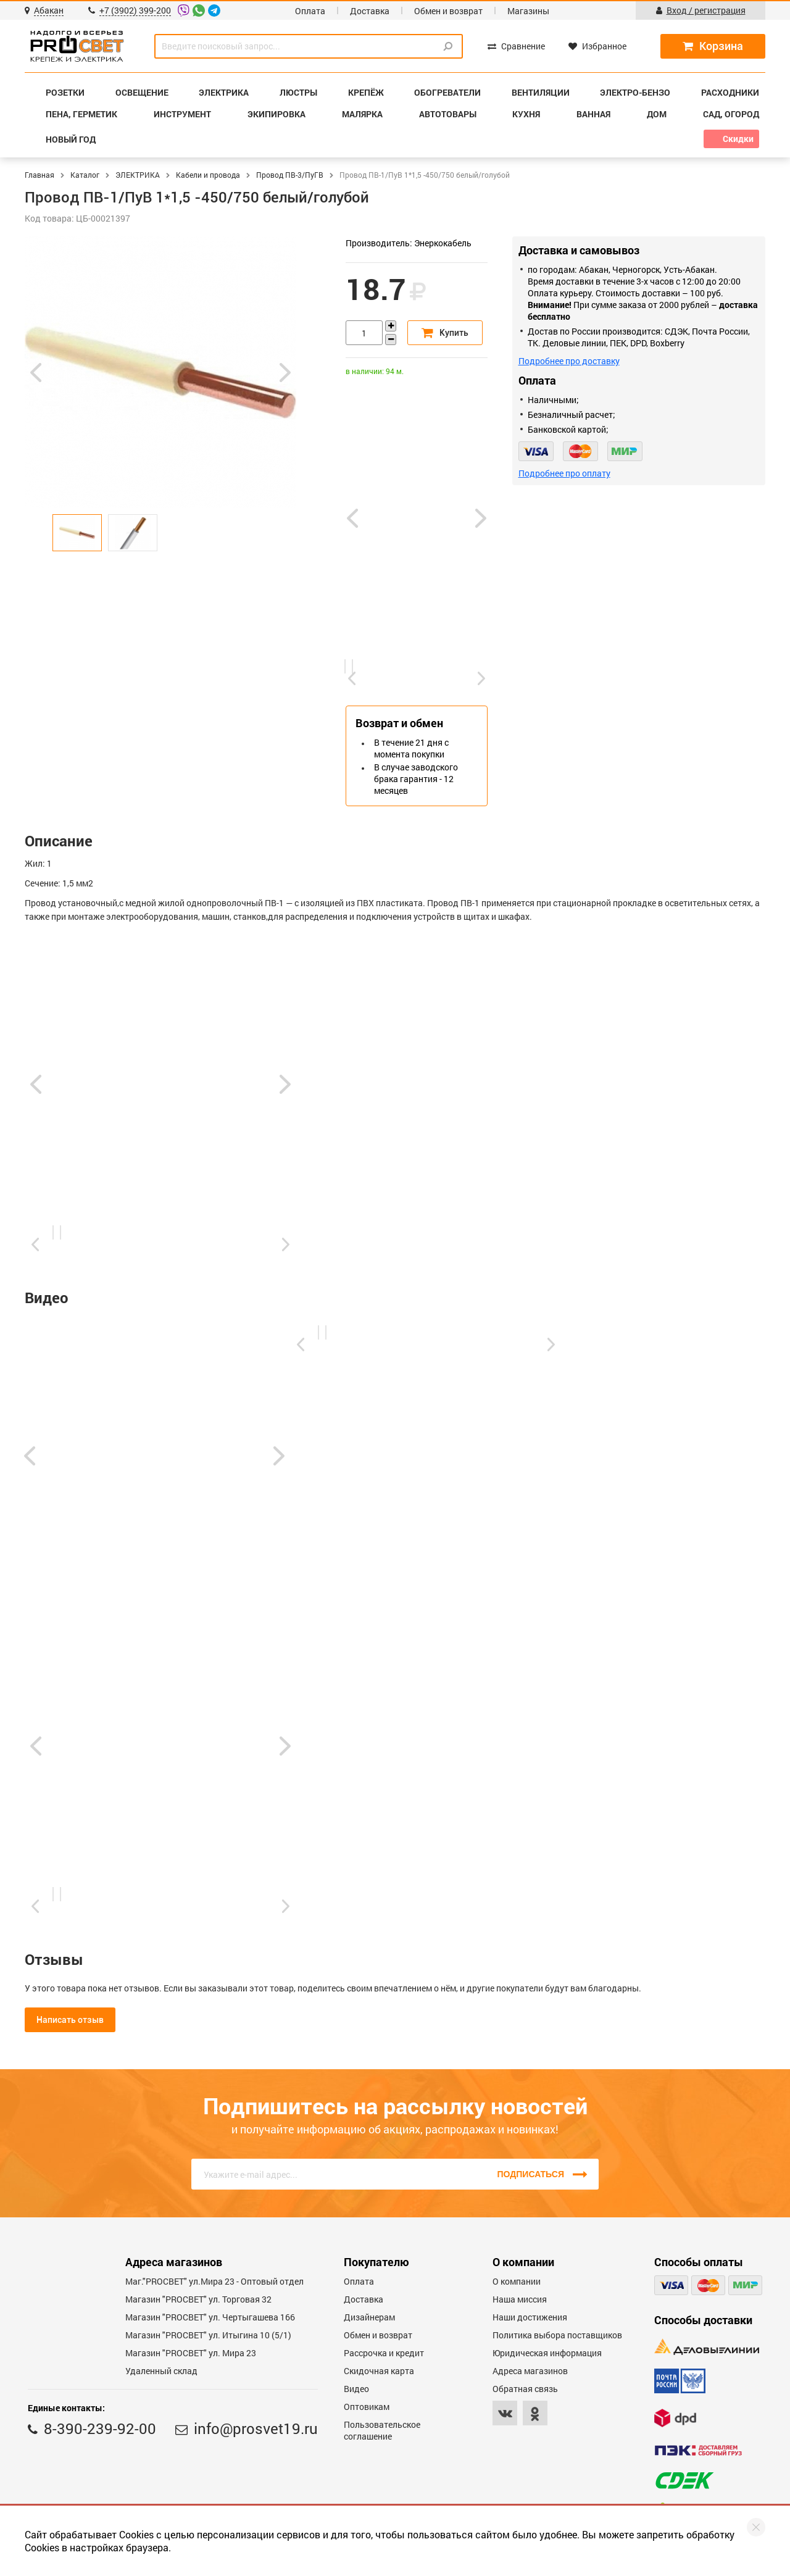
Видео (356, 2389)
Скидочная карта (379, 2371)
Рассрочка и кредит (384, 2353)
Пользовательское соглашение (382, 2430)
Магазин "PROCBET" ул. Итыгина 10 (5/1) (208, 2335)
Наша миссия (520, 2299)
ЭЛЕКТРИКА (137, 175)
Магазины (528, 11)
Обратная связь (525, 2389)
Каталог (84, 175)
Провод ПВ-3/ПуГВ (289, 175)
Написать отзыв (70, 2020)
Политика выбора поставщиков (557, 2335)
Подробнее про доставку (569, 361)
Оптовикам (366, 2406)
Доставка (369, 11)
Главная (39, 175)
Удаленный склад (161, 2371)
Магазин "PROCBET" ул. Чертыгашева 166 (210, 2317)
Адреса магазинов (530, 2371)
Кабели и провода (208, 175)
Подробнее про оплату (564, 473)
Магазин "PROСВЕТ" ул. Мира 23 (190, 2353)
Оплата (310, 11)
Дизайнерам (369, 2317)
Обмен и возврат (448, 11)
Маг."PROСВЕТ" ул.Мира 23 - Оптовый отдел (214, 2281)
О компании (517, 2281)
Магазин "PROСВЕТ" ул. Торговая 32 (198, 2299)
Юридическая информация (547, 2353)
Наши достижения (530, 2317)
